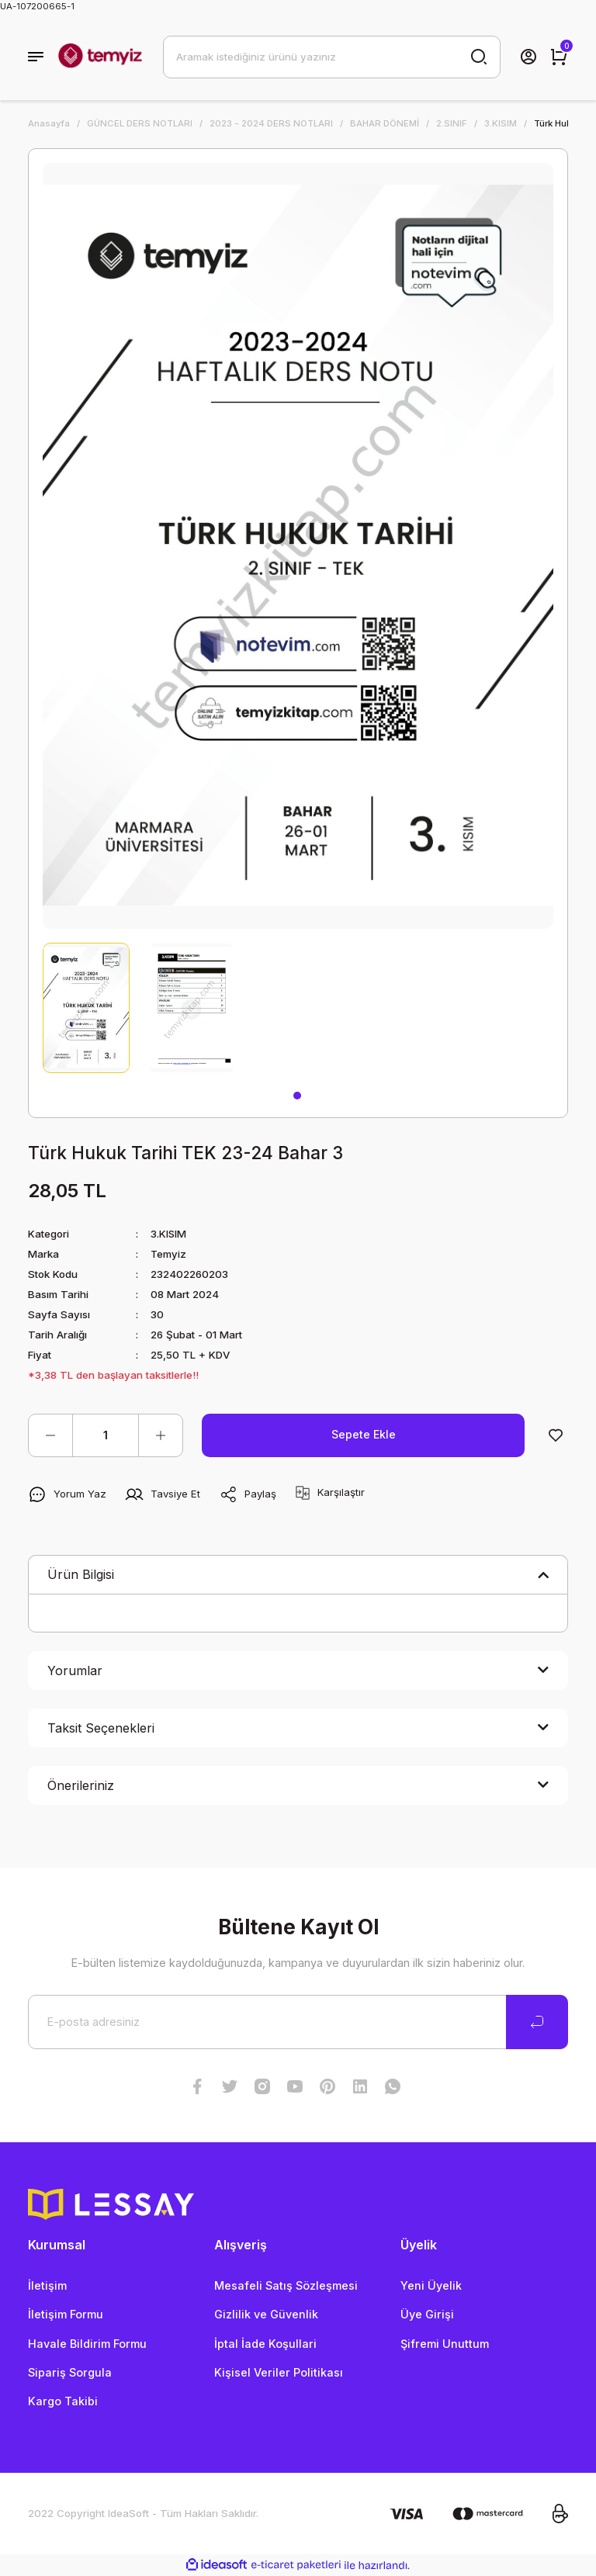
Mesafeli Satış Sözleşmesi (286, 2285)
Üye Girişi (427, 2314)
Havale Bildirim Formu (87, 2343)
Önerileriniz (80, 1785)
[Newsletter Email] (298, 2022)
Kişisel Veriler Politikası (278, 2372)
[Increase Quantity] (160, 1435)
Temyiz (169, 1254)
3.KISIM (169, 1233)
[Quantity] (105, 1435)
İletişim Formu (65, 2314)
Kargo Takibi (63, 2401)
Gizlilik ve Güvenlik (266, 2314)
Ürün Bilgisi (80, 1574)
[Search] (332, 56)
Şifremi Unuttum (444, 2343)
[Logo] (100, 56)
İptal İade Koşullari (265, 2343)
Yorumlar (74, 1670)
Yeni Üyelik (431, 2285)
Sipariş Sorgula (70, 2372)
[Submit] (537, 2022)
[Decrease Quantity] (50, 1435)
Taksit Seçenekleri (100, 1728)
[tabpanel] (86, 1008)
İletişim (47, 2285)
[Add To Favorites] (555, 1435)
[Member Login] (528, 56)
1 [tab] (297, 1095)
